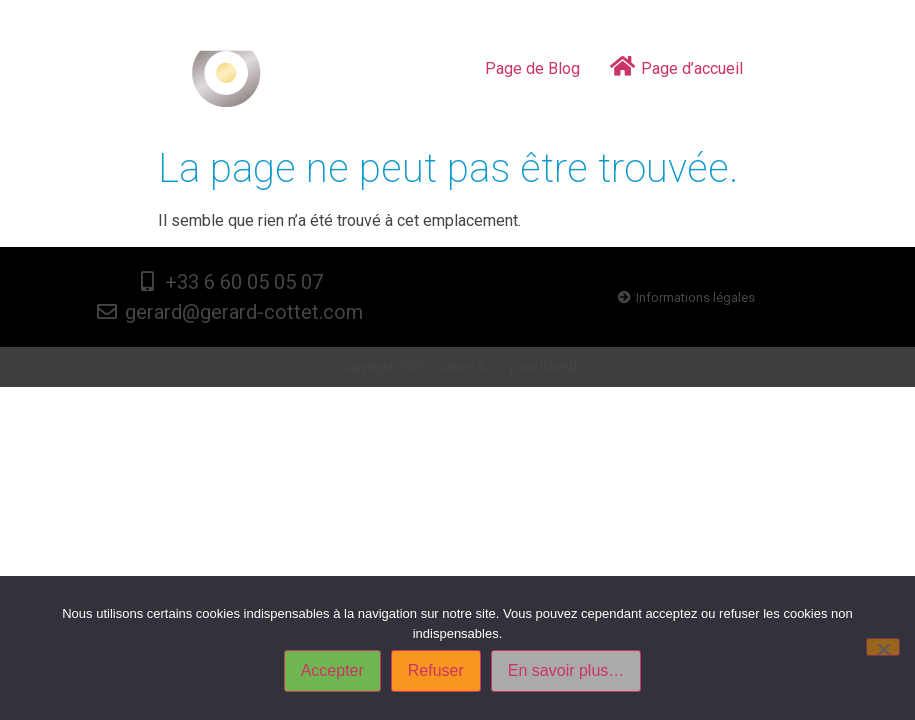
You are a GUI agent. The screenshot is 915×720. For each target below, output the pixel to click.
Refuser (436, 670)
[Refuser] (883, 647)
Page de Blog (532, 68)
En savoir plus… (566, 670)
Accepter (332, 670)
